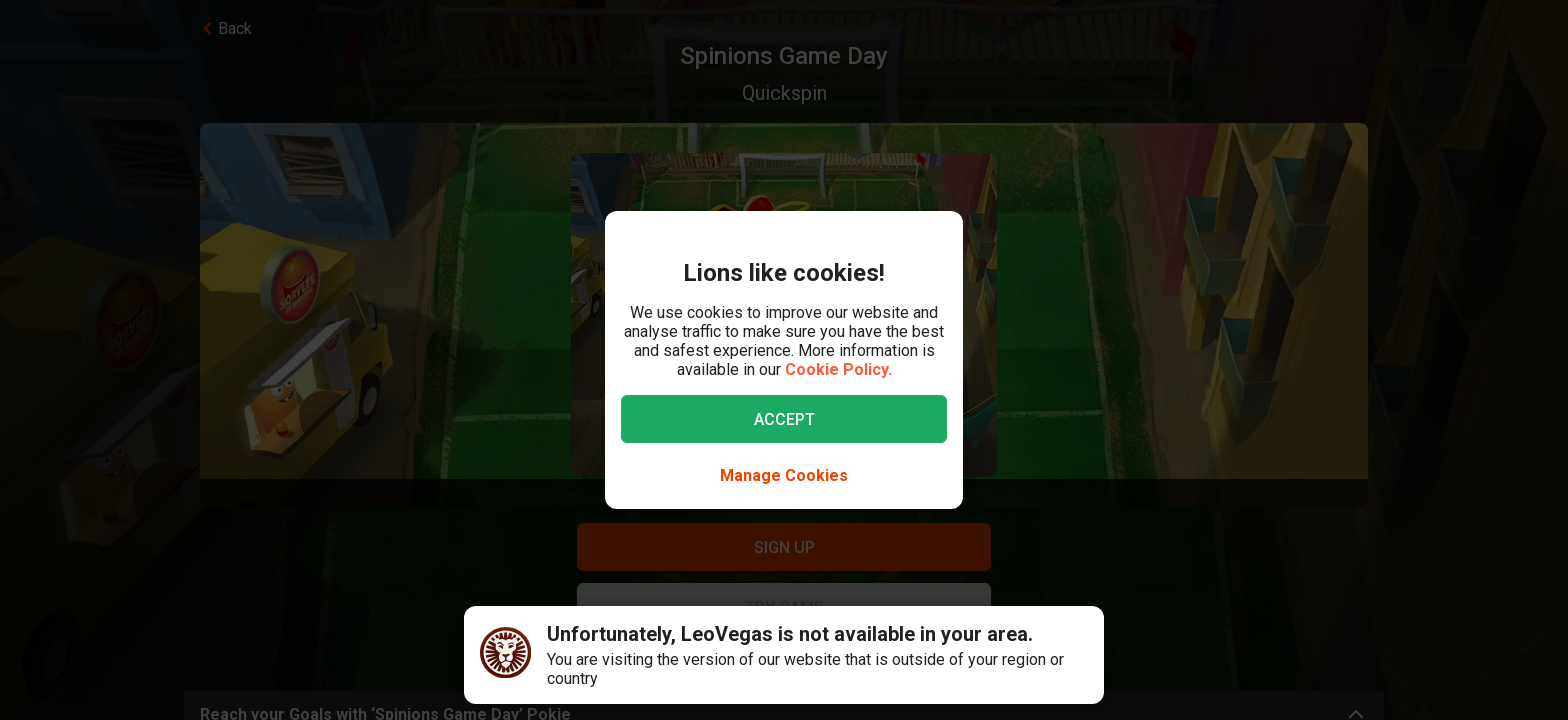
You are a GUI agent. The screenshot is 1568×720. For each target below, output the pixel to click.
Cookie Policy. (838, 369)
